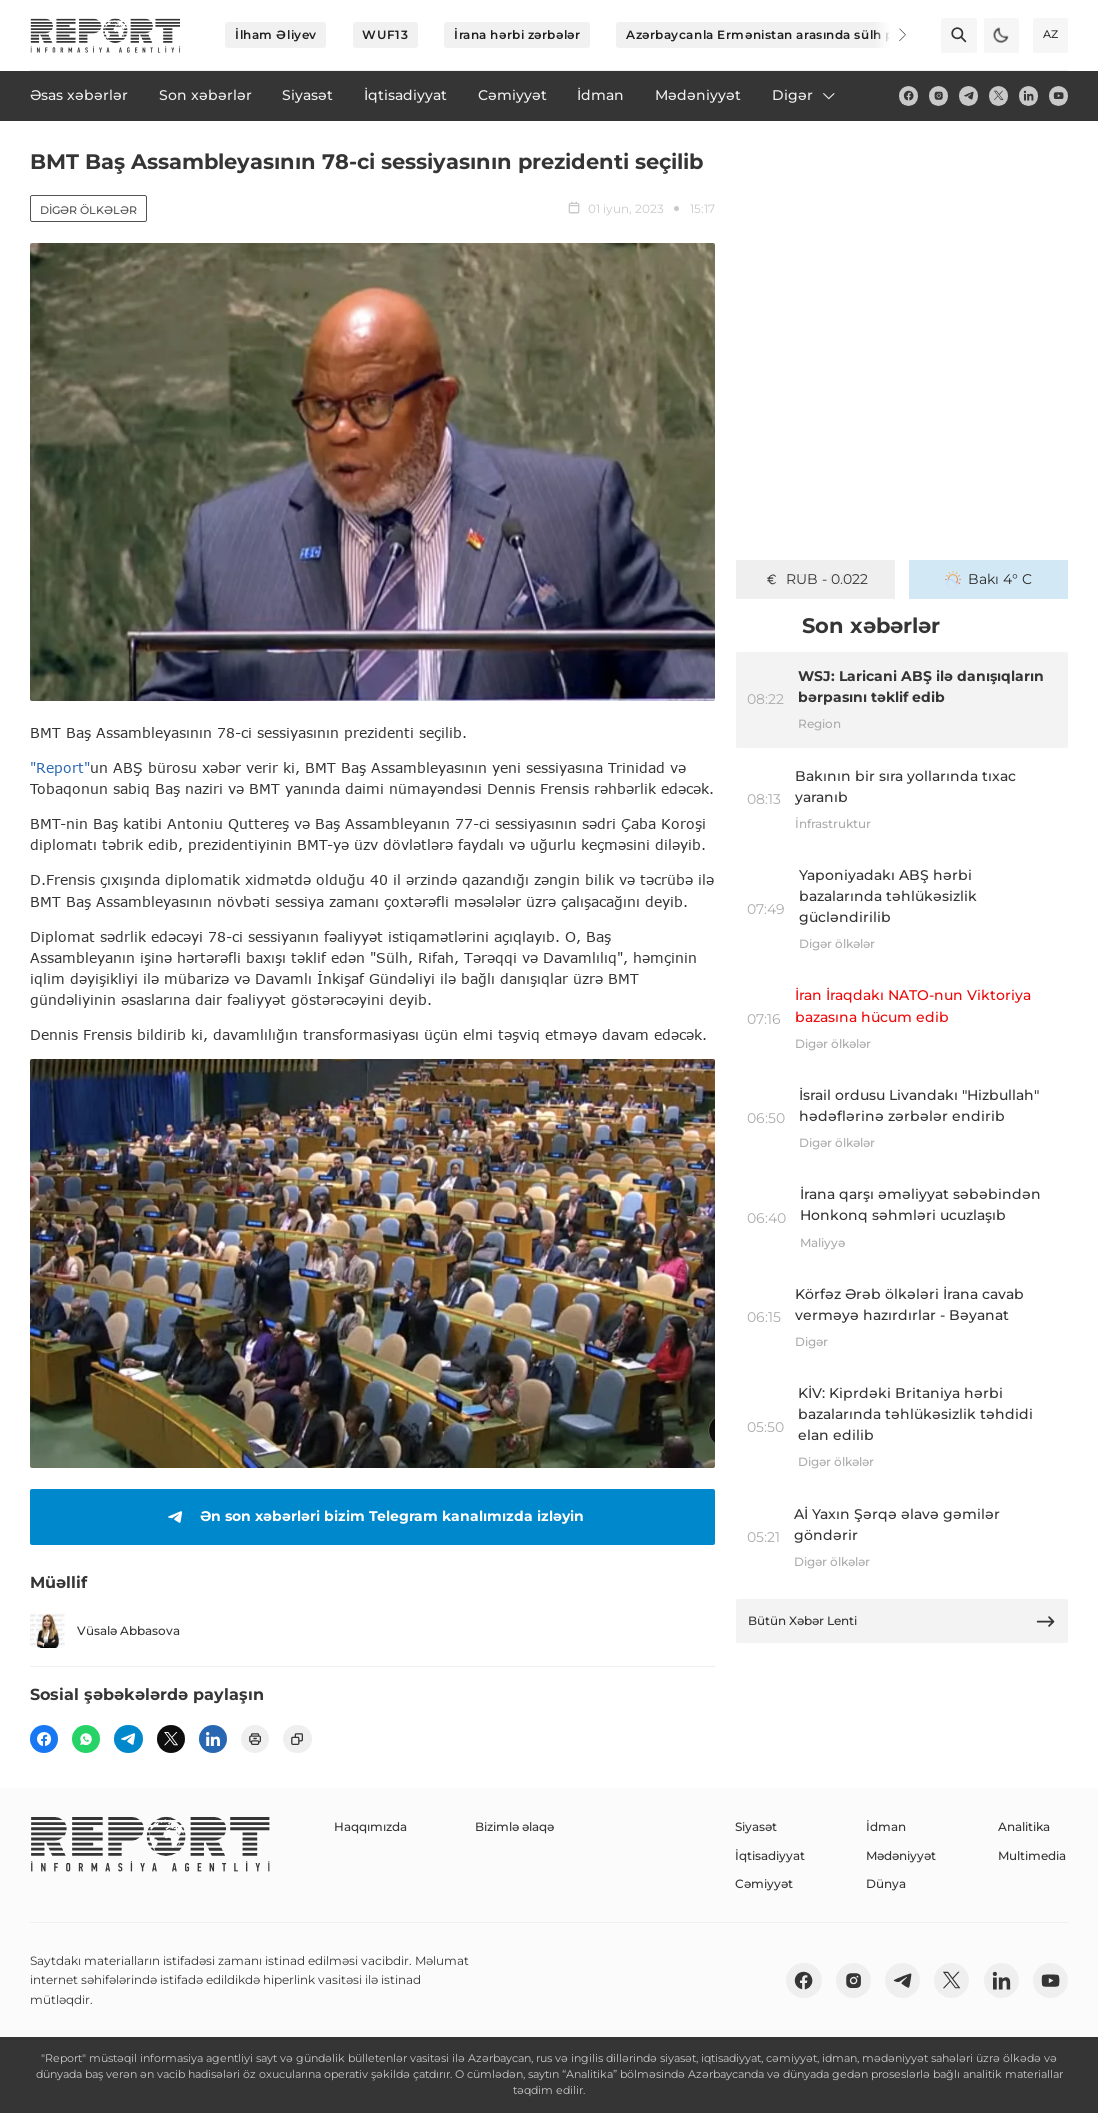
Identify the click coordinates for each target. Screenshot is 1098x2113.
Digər (805, 95)
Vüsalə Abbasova (105, 1630)
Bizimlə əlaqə (514, 1826)
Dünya (886, 1883)
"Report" (60, 767)
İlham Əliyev (276, 34)
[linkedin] (1028, 95)
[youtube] (1058, 95)
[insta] (938, 95)
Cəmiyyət (764, 1883)
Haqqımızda (370, 1826)
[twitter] (998, 95)
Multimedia (1032, 1855)
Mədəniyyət (901, 1855)
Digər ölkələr (88, 210)
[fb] (908, 95)
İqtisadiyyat (770, 1855)
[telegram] (968, 95)
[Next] (890, 35)
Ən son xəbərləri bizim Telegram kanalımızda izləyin (372, 1517)
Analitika (1024, 1826)
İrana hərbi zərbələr (517, 34)
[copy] (297, 1739)
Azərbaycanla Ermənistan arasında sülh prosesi (779, 34)
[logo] (105, 35)
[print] (255, 1739)
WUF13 (385, 34)
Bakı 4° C (989, 579)
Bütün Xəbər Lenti (902, 1621)
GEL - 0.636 (815, 579)
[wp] (86, 1739)
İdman (886, 1826)
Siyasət (756, 1826)
